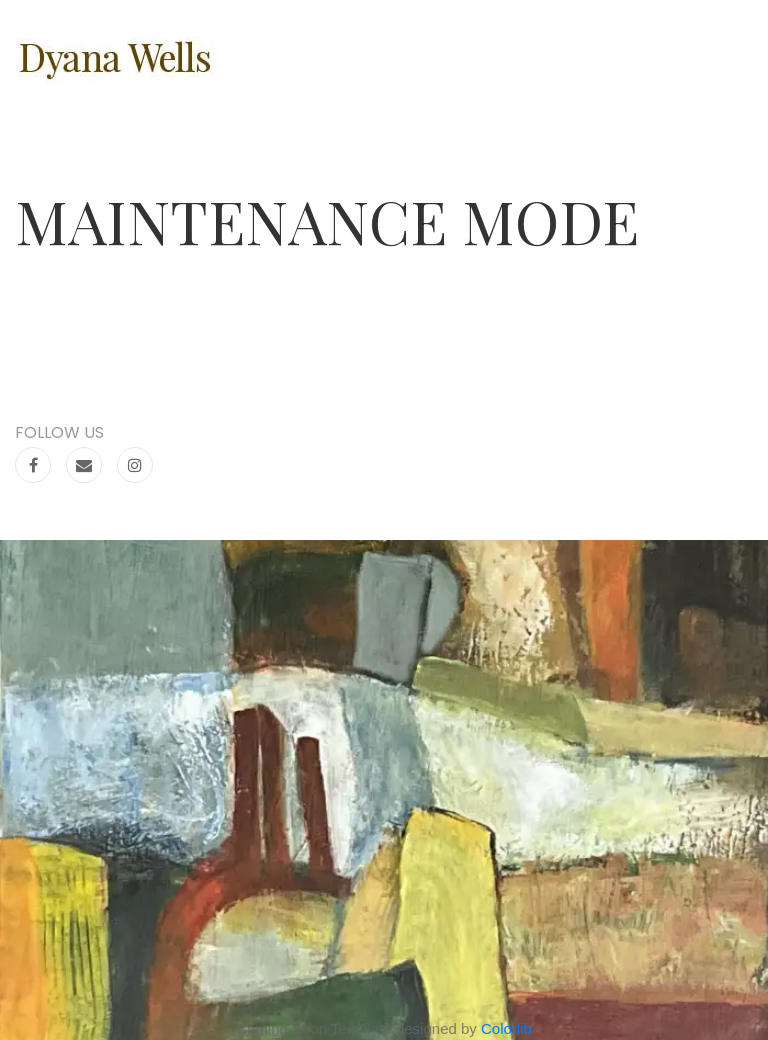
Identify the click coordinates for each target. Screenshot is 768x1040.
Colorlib (506, 1028)
